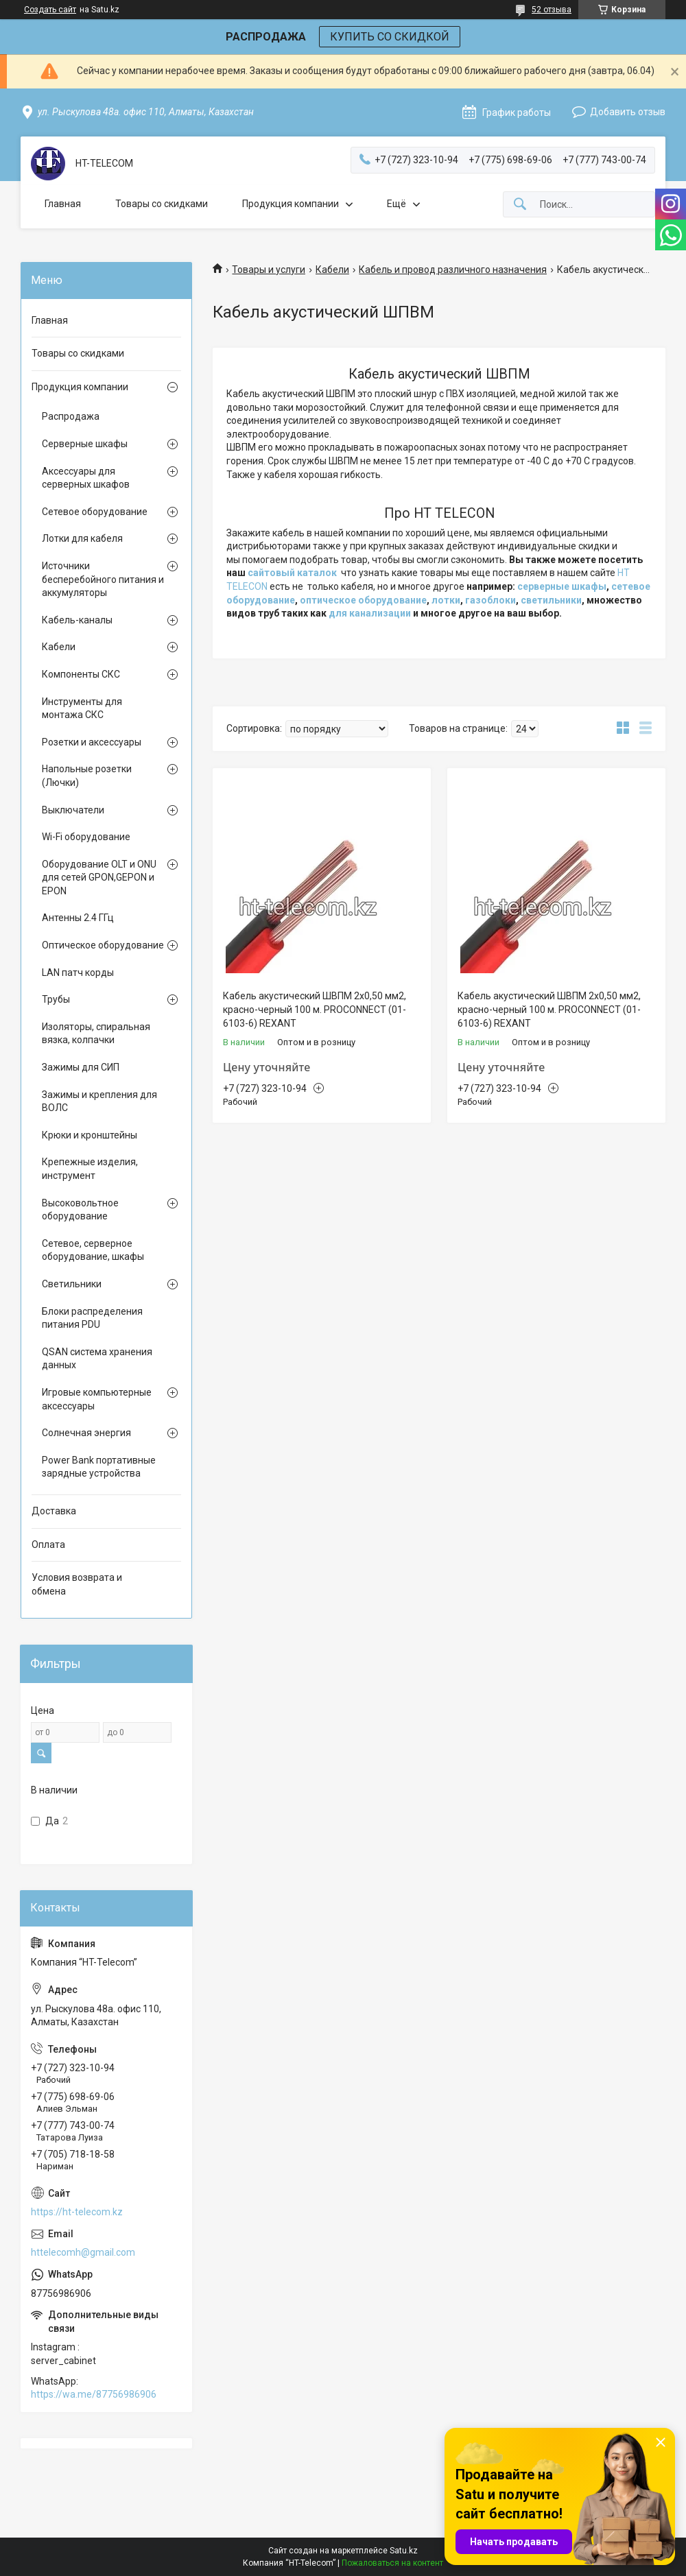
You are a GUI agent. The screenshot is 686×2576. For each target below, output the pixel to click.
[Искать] (520, 204)
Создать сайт (50, 9)
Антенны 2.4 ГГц (78, 917)
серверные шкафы (561, 586)
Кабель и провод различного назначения (453, 269)
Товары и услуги (268, 269)
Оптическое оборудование (103, 945)
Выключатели (73, 809)
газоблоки (490, 600)
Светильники (72, 1283)
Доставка (54, 1510)
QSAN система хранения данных (97, 1358)
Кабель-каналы (77, 620)
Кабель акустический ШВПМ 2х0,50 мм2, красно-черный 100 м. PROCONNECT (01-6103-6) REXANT (314, 1009)
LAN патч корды (78, 972)
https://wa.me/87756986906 (93, 2394)
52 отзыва (551, 9)
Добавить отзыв (627, 111)
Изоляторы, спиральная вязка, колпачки (96, 1033)
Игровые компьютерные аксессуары (97, 1399)
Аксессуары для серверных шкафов (86, 478)
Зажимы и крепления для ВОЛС (99, 1101)
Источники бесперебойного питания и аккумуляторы (103, 579)
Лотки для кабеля (82, 538)
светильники (551, 600)
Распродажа (70, 416)
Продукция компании (290, 203)
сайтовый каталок (292, 572)
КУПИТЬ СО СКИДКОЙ (389, 36)
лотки (445, 600)
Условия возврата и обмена (77, 1584)
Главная (63, 203)
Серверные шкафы (85, 443)
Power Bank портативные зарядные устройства (99, 1467)
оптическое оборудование (363, 600)
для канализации (370, 613)
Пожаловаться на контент (392, 2563)
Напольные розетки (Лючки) (87, 775)
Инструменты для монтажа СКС (82, 708)
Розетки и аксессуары (91, 742)
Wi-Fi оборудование (86, 836)
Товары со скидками (161, 203)
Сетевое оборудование (94, 511)
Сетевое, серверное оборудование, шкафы (93, 1250)
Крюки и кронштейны (89, 1135)
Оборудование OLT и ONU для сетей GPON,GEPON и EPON (99, 877)
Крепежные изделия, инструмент (90, 1168)
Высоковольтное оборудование (80, 1209)
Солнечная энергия (86, 1432)
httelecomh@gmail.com (83, 2252)
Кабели (332, 269)
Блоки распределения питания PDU (92, 1318)
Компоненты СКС (81, 674)
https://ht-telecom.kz (77, 2211)
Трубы (56, 999)
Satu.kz (404, 2550)
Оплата (48, 1544)
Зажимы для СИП (80, 1067)
